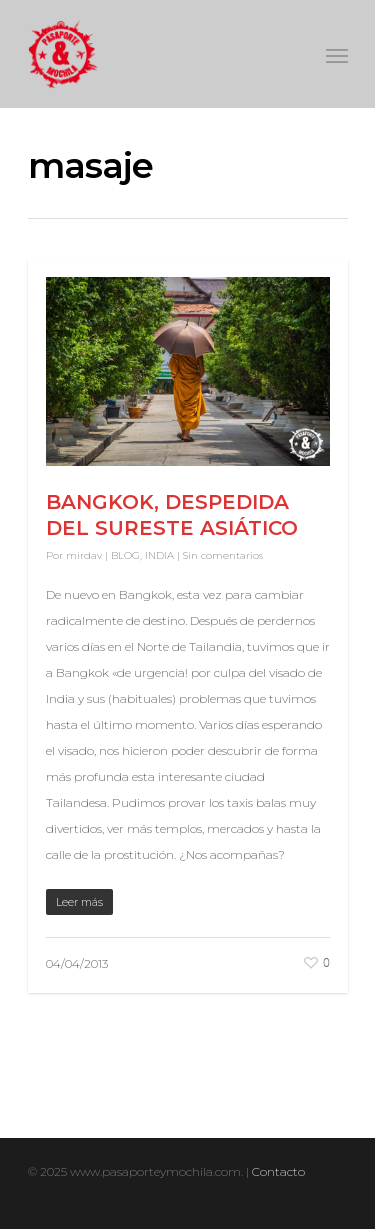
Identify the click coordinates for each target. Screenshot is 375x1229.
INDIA (159, 555)
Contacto (278, 1171)
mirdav (84, 555)
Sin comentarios (223, 555)
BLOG (125, 555)
